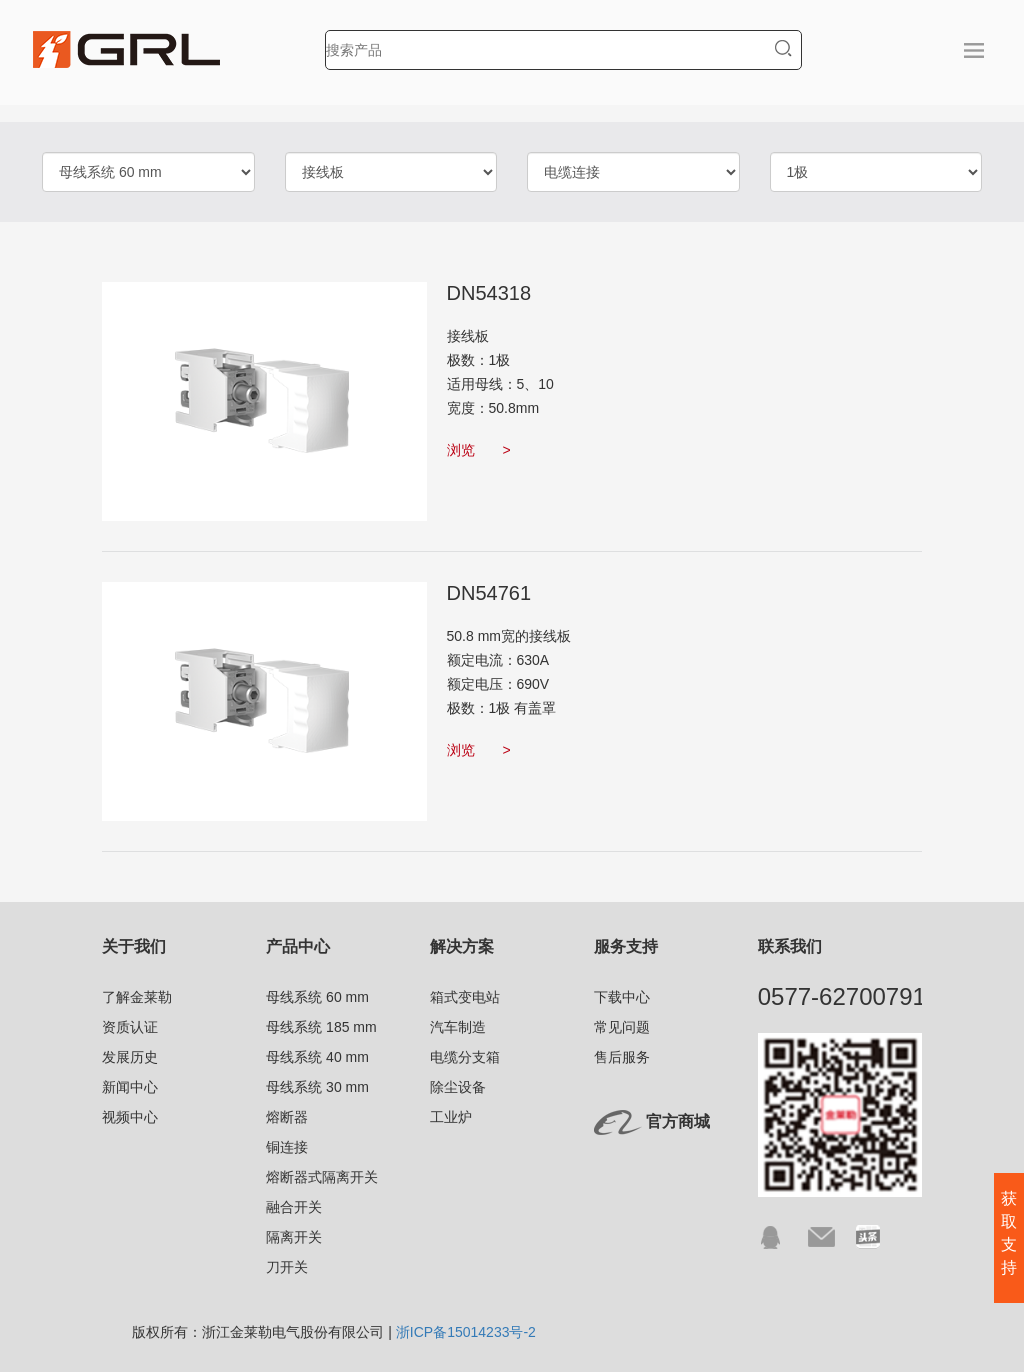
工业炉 (451, 1117)
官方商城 (678, 1121)
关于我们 (134, 946)
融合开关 (294, 1207)
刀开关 (287, 1267)
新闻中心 (130, 1087)
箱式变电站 (465, 997)
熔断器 (287, 1117)
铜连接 (287, 1147)
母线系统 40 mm (317, 1057)
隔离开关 (294, 1237)
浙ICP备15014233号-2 (466, 1332)
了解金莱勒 (137, 997)
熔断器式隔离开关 (322, 1177)
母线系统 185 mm (321, 1027)
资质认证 (130, 1027)
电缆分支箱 (465, 1057)
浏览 (479, 450)
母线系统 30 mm (317, 1087)
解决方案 (462, 946)
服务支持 (626, 946)
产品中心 (298, 946)
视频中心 (130, 1117)
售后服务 (622, 1057)
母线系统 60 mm (317, 997)
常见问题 (622, 1027)
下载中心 (622, 997)
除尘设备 (458, 1087)
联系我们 (790, 946)
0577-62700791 (842, 996)
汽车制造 (458, 1027)
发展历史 (130, 1057)
